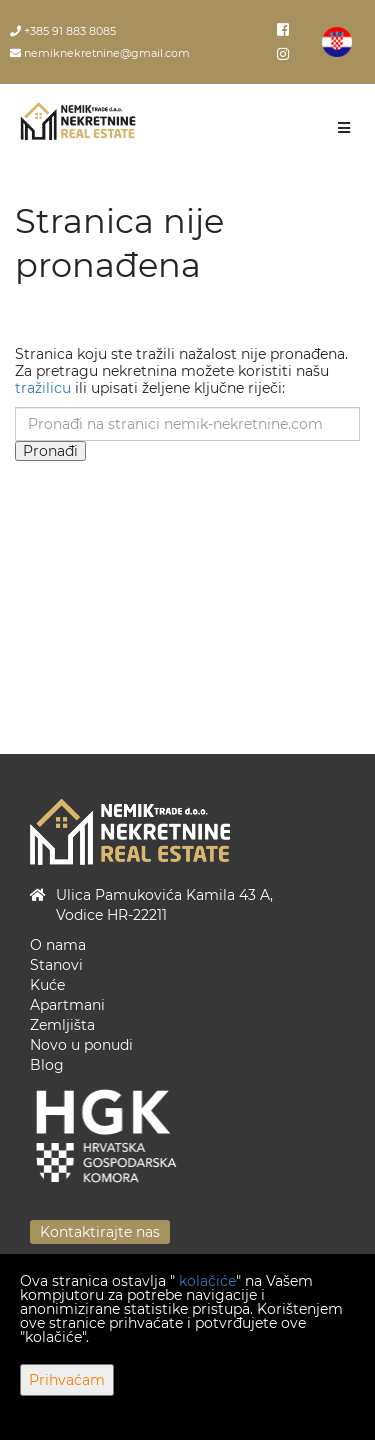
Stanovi (56, 965)
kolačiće (207, 1281)
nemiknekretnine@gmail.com (100, 53)
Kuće (47, 985)
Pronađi (50, 451)
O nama (58, 945)
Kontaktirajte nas (100, 1232)
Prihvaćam (67, 1380)
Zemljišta (62, 1025)
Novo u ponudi (81, 1045)
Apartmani (67, 1005)
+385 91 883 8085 (63, 31)
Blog (47, 1065)
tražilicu (43, 388)
